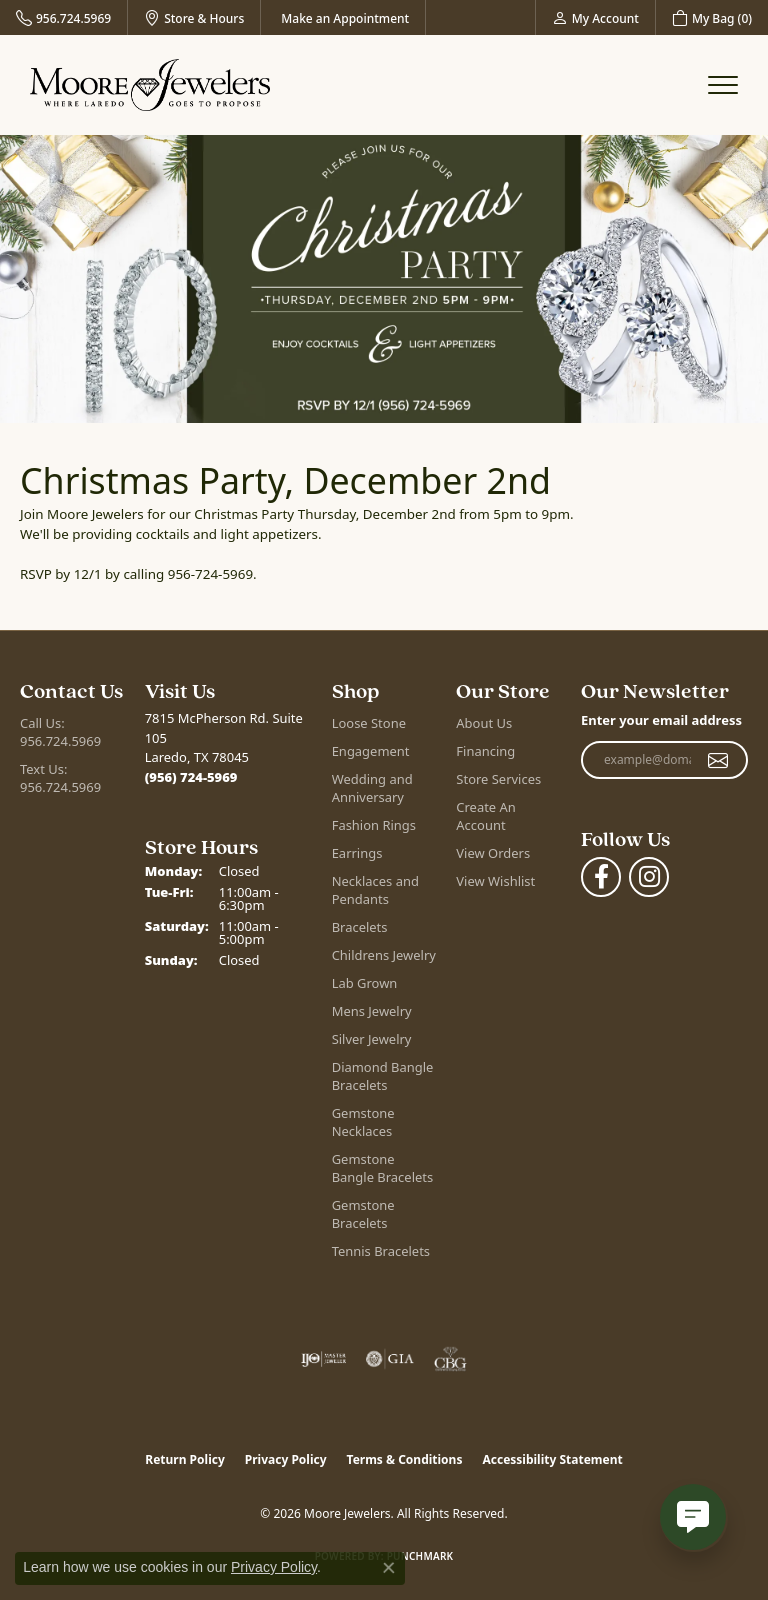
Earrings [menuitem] (357, 853)
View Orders (493, 853)
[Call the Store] (191, 777)
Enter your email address (661, 720)
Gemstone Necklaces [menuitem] (363, 1122)
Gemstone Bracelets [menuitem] (363, 1214)
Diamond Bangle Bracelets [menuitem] (383, 1076)
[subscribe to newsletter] (718, 760)
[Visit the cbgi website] (451, 1359)
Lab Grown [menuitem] (365, 983)
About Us (484, 723)
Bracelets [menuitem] (360, 927)
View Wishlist (495, 881)
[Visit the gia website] (390, 1359)
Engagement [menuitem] (371, 751)
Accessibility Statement (552, 1459)
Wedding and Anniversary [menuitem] (372, 788)
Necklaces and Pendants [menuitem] (375, 890)
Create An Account (485, 816)
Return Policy (185, 1459)
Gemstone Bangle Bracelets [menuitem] (383, 1168)
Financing (485, 751)
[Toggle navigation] (723, 85)
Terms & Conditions (405, 1459)
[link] (63, 17)
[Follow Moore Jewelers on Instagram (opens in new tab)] (649, 877)
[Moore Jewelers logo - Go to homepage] (150, 85)
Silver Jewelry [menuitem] (372, 1039)
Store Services (498, 779)
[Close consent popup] (389, 1568)
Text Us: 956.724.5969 (60, 778)
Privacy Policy (286, 1459)
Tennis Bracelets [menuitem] (381, 1251)
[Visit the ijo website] (323, 1359)
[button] (595, 17)
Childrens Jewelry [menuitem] (384, 955)
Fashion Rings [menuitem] (374, 825)
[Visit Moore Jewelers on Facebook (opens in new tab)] (601, 877)
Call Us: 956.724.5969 (60, 732)
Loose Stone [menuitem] (369, 723)
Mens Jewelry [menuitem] (372, 1011)
